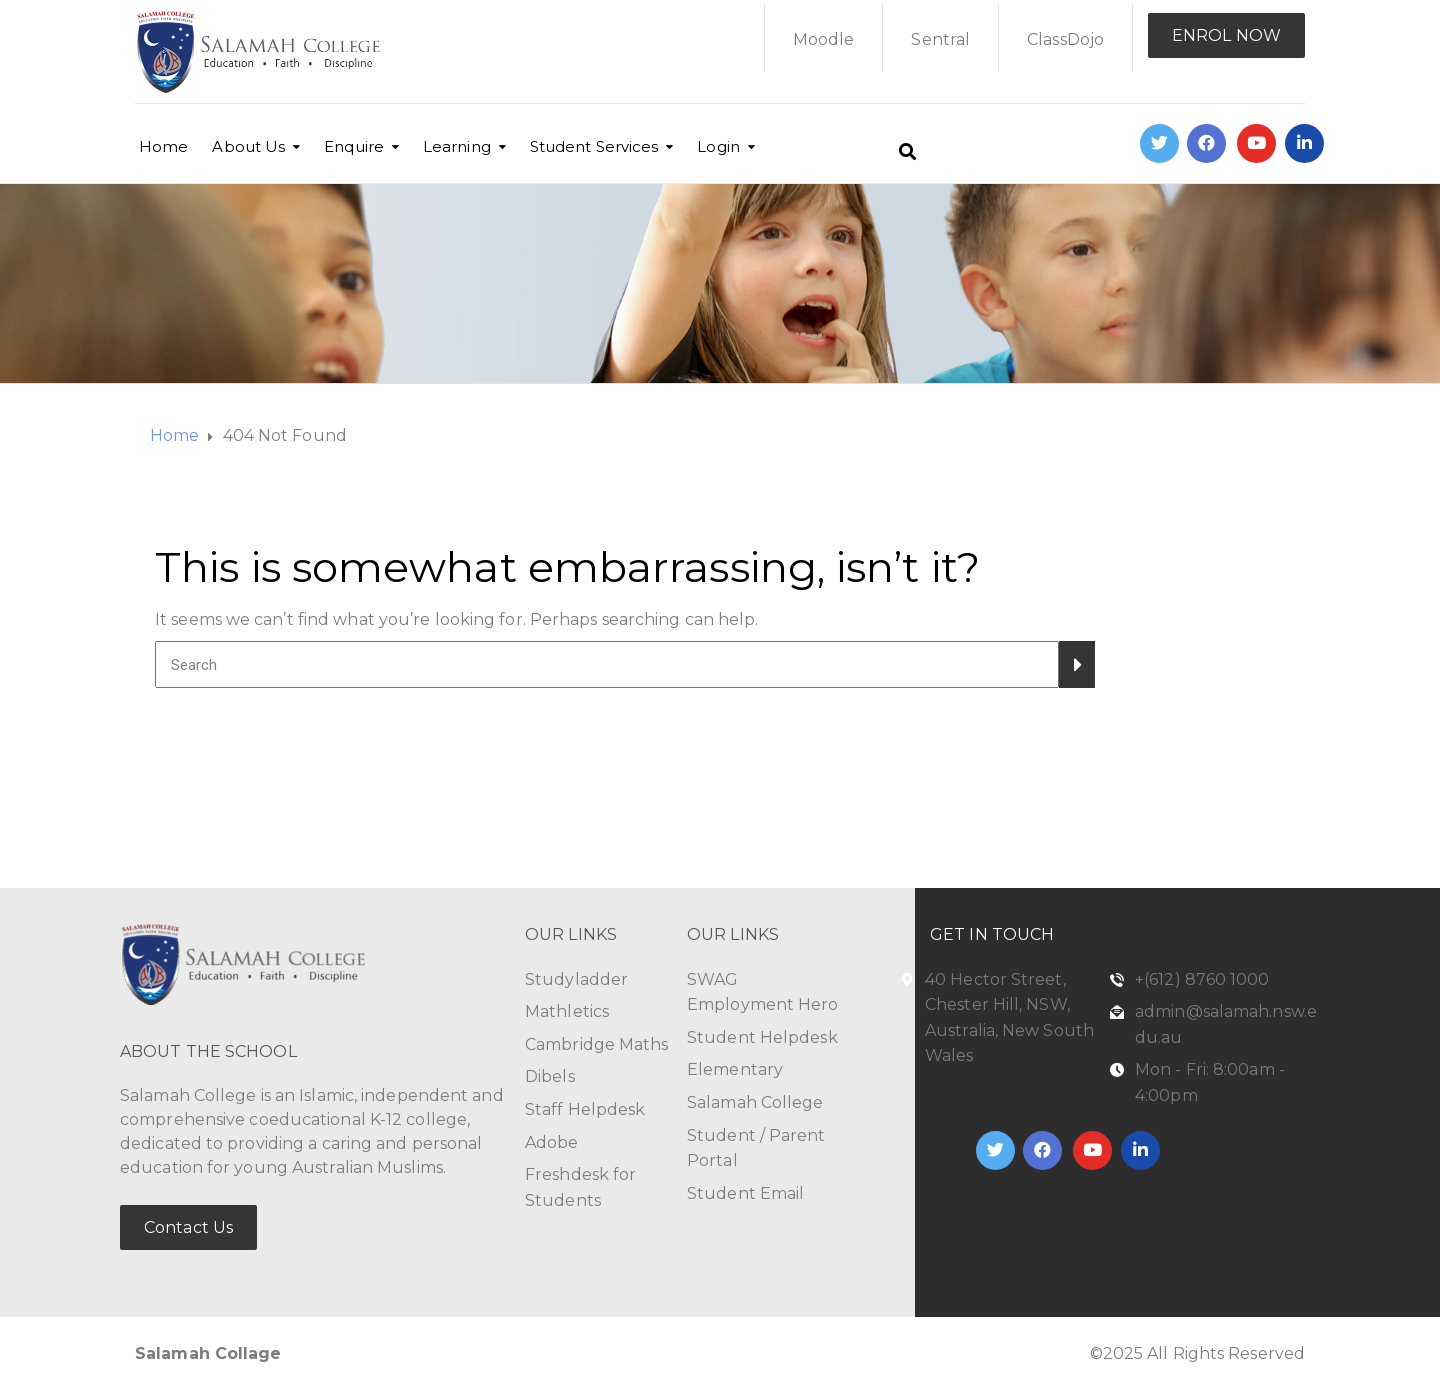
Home (163, 146)
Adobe (552, 1142)
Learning (457, 146)
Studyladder (576, 979)
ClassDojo (1065, 39)
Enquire (354, 146)
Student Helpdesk (762, 1037)
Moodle (824, 39)
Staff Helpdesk (585, 1109)
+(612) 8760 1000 (1202, 979)
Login (718, 146)
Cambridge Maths (597, 1044)
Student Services (594, 146)
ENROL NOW (1226, 35)
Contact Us (188, 1227)
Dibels (550, 1076)
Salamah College (755, 1102)
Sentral (940, 39)
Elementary (735, 1069)
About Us (248, 146)
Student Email (745, 1193)
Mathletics (567, 1011)
